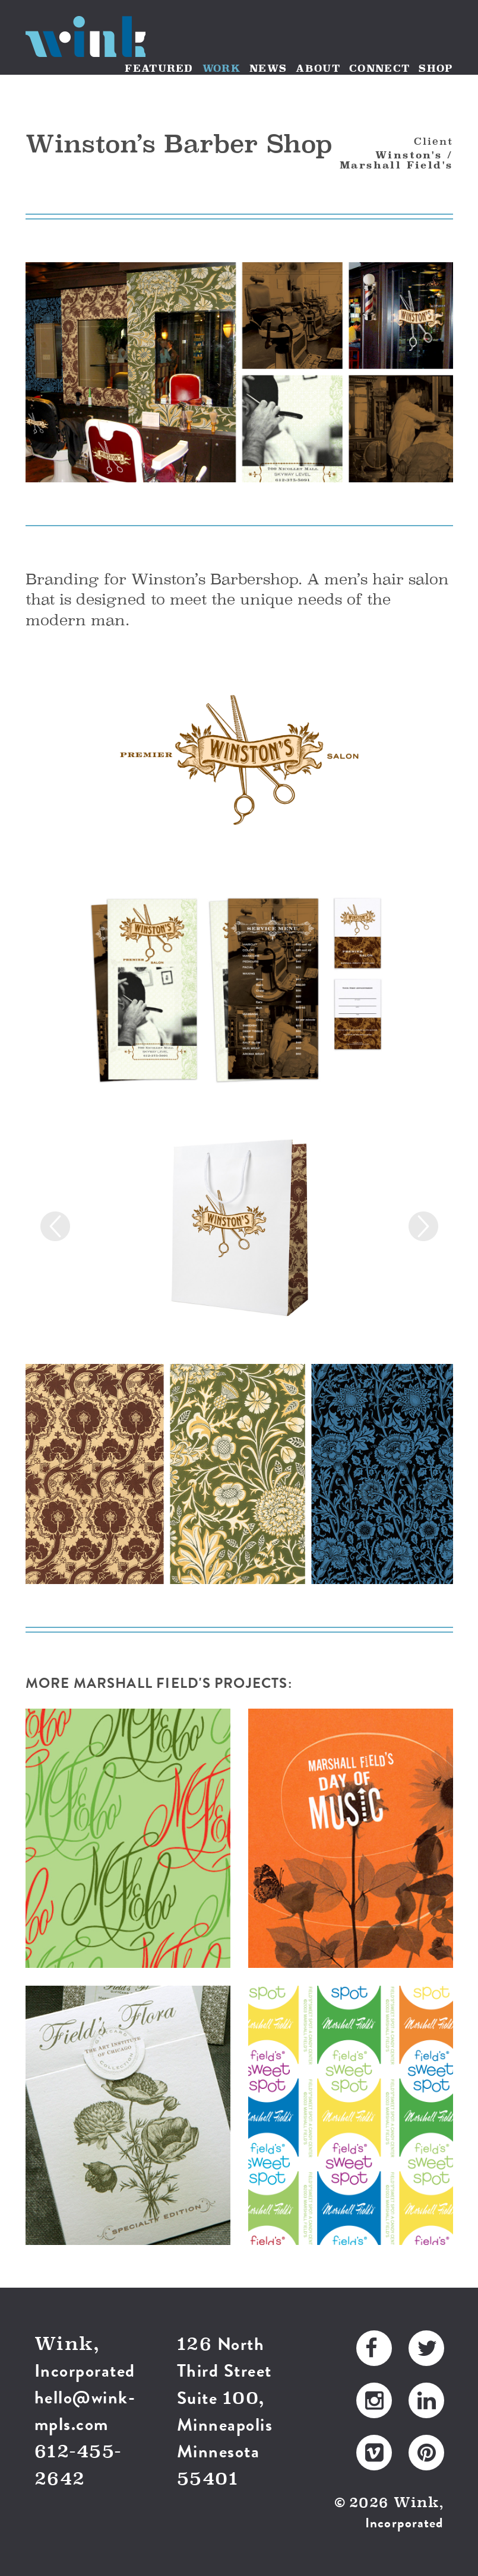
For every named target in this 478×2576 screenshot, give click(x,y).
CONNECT (379, 68)
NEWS (268, 68)
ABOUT (318, 68)
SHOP (435, 68)
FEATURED (159, 68)
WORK (221, 68)
